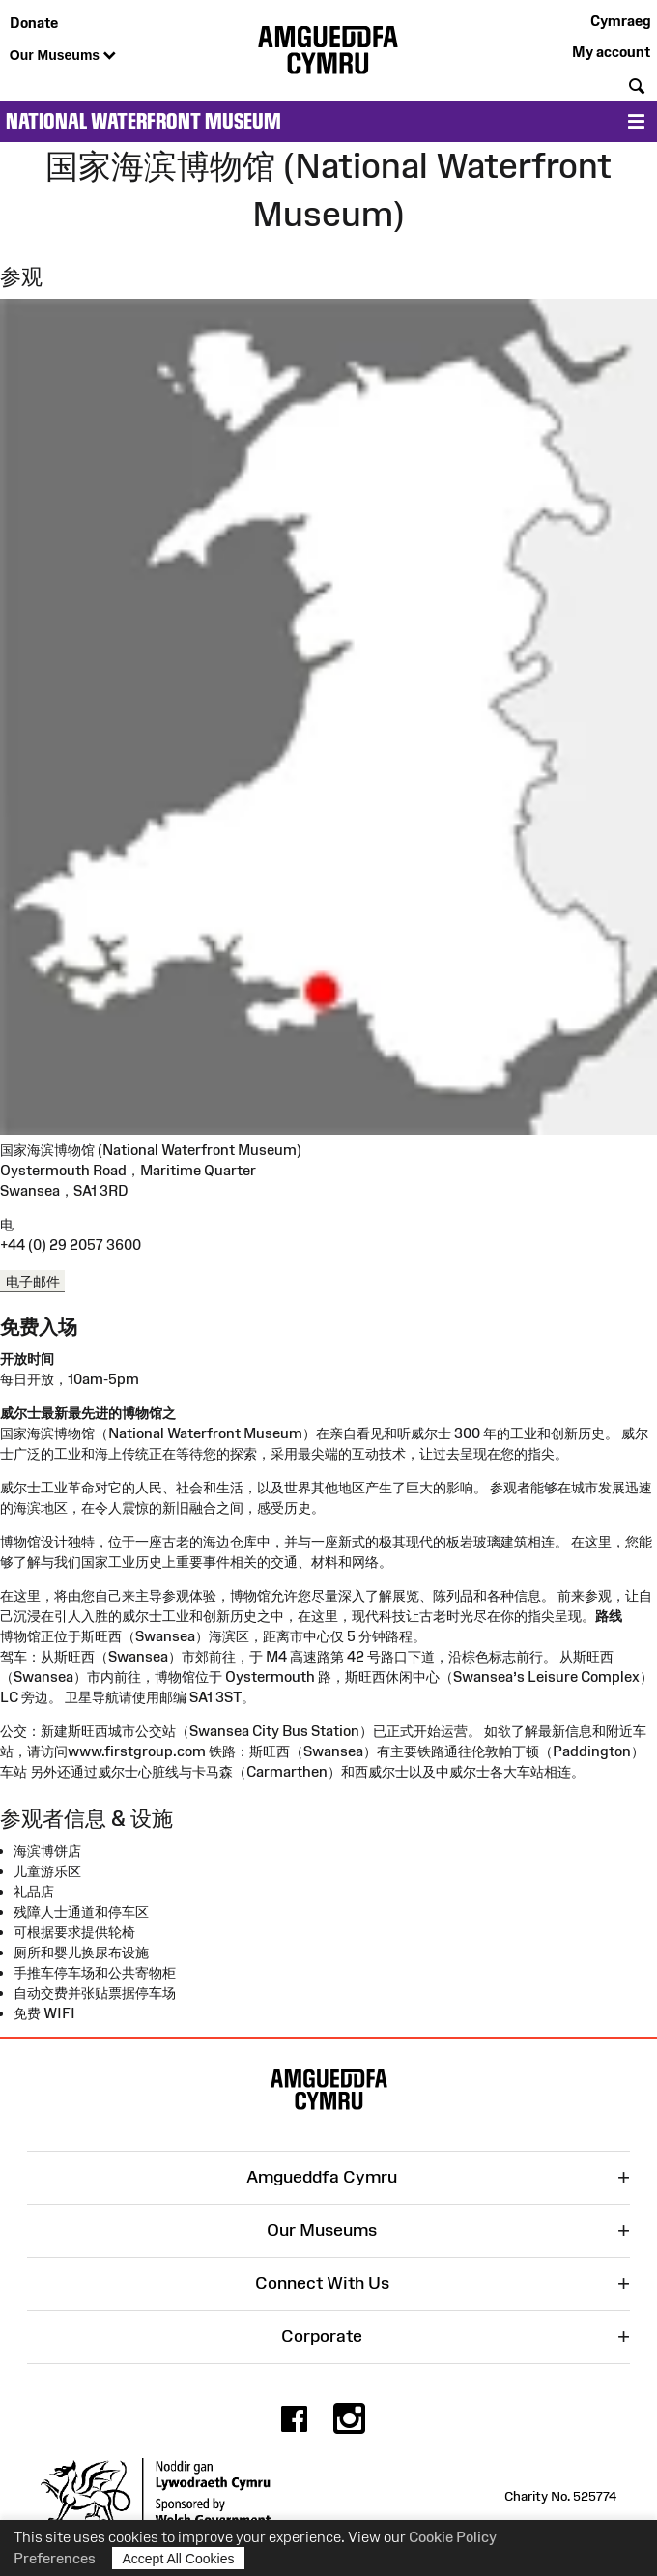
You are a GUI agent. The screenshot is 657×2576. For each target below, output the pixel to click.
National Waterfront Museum (143, 121)
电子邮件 (33, 1280)
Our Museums (63, 56)
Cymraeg (620, 21)
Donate (34, 22)
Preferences (55, 2558)
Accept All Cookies (179, 2558)
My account (611, 51)
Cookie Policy (453, 2537)
